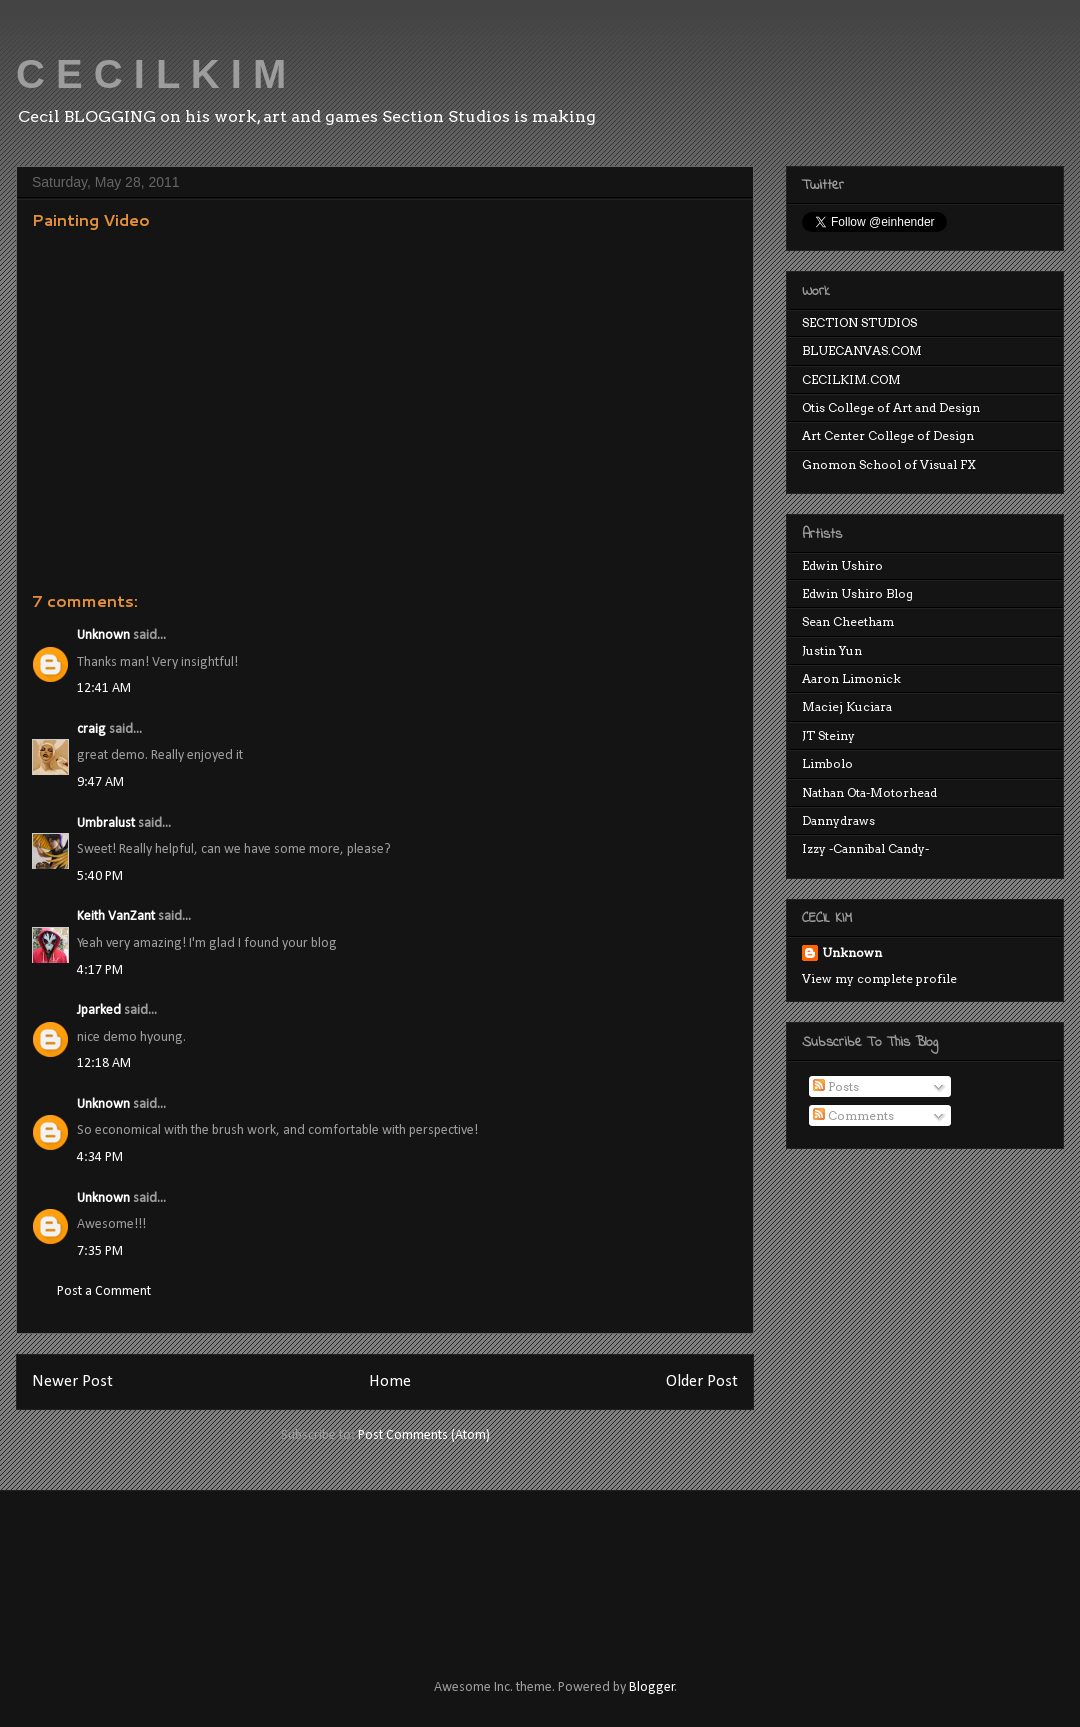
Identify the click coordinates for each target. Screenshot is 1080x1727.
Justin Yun (832, 650)
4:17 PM (100, 970)
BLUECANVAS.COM (862, 350)
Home (390, 1381)
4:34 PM (100, 1157)
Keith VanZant (116, 916)
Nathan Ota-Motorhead (869, 792)
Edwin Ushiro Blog (857, 593)
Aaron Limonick (851, 678)
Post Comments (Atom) (424, 1435)
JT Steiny (828, 735)
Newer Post (72, 1381)
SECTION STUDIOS (859, 322)
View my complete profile (879, 978)
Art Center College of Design (888, 435)
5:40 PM (100, 876)
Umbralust (106, 823)
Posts (836, 1086)
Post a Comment (104, 1291)
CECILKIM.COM (851, 379)
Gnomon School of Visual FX (889, 464)
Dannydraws (838, 820)
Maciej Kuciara (847, 706)
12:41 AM (104, 688)
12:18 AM (104, 1063)
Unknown (103, 635)
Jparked (99, 1010)
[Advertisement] (394, 1566)
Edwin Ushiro (842, 565)
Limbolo (827, 763)
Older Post (702, 1381)
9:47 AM (100, 782)
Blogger (652, 1687)
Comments (853, 1115)
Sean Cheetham (848, 621)
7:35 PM (100, 1251)
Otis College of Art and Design (891, 407)
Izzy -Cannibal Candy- (865, 848)
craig (91, 729)
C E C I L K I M (151, 74)
